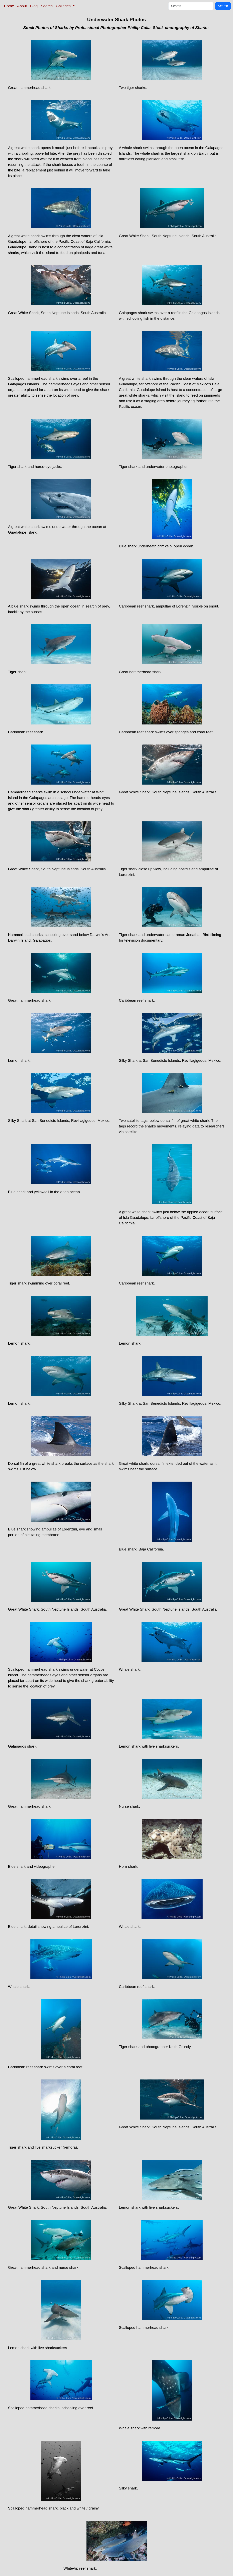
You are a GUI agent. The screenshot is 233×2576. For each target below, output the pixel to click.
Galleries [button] (64, 6)
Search (47, 6)
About (22, 6)
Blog (34, 6)
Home (9, 6)
